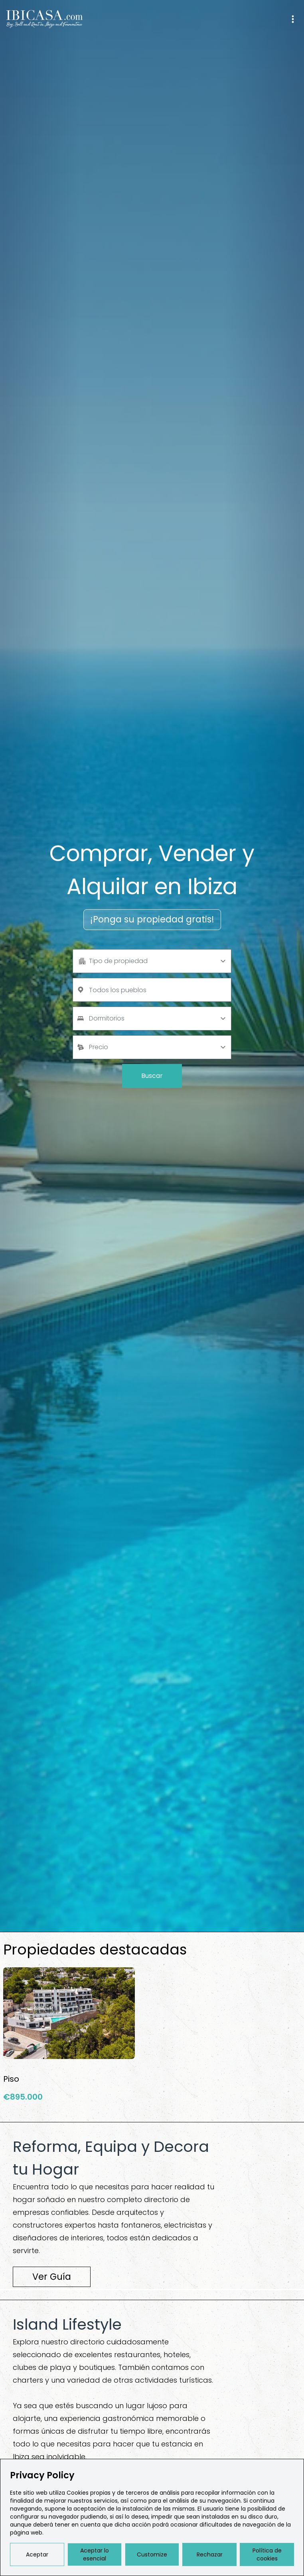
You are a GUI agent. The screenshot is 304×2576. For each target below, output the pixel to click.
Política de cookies (267, 2554)
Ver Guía (51, 2276)
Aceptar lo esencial (94, 2554)
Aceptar (37, 2554)
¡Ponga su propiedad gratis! (152, 919)
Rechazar (210, 2554)
